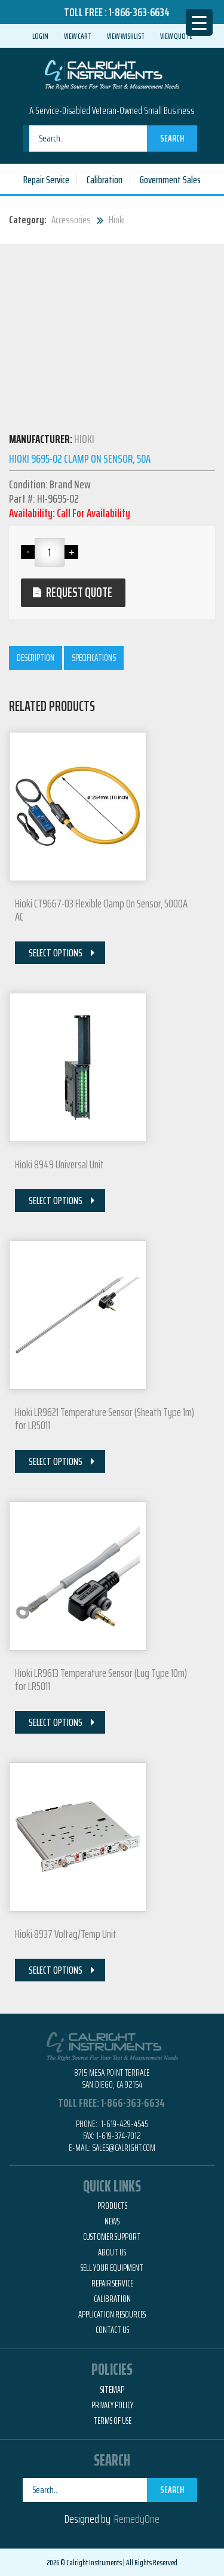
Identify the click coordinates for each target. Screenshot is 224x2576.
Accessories (71, 219)
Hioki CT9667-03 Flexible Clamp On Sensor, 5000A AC (101, 910)
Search (172, 138)
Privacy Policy (112, 2405)
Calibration (104, 179)
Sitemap (112, 2390)
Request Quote (79, 592)
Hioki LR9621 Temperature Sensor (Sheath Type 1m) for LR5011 (104, 1418)
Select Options (55, 952)
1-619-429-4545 (123, 2123)
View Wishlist (126, 35)
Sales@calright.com (124, 2147)
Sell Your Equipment (112, 2268)
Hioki (117, 219)
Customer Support (112, 2237)
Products (112, 2206)
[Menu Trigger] (199, 22)
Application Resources (112, 2314)
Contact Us (112, 2330)
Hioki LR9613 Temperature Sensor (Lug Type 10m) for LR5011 (101, 1679)
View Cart (77, 35)
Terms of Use (112, 2421)
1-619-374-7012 (118, 2135)
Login (40, 35)
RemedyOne (136, 2518)
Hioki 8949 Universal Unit (59, 1164)
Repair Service (46, 179)
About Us (112, 2252)
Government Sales (170, 179)
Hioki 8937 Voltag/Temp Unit (65, 1933)
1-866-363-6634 (139, 11)
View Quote (176, 35)
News (112, 2221)
